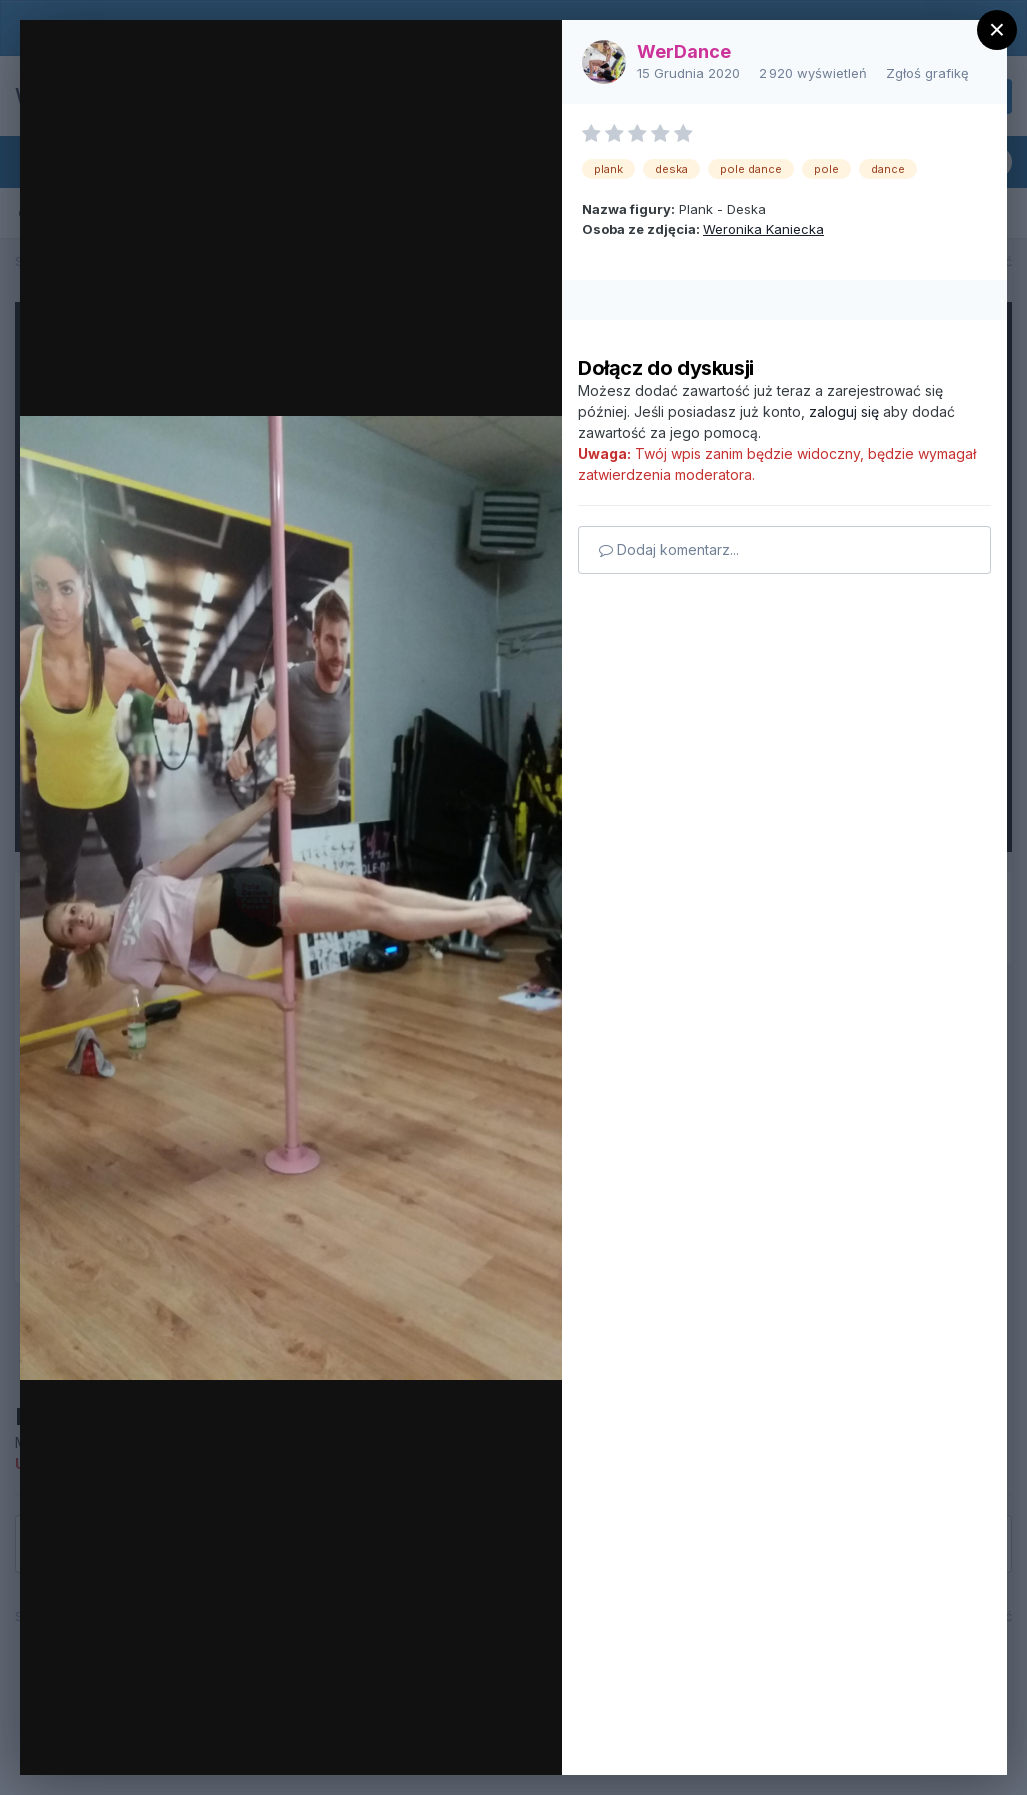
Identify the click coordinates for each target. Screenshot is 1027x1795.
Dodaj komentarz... (669, 549)
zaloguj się (844, 411)
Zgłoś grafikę (927, 73)
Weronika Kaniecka (763, 229)
